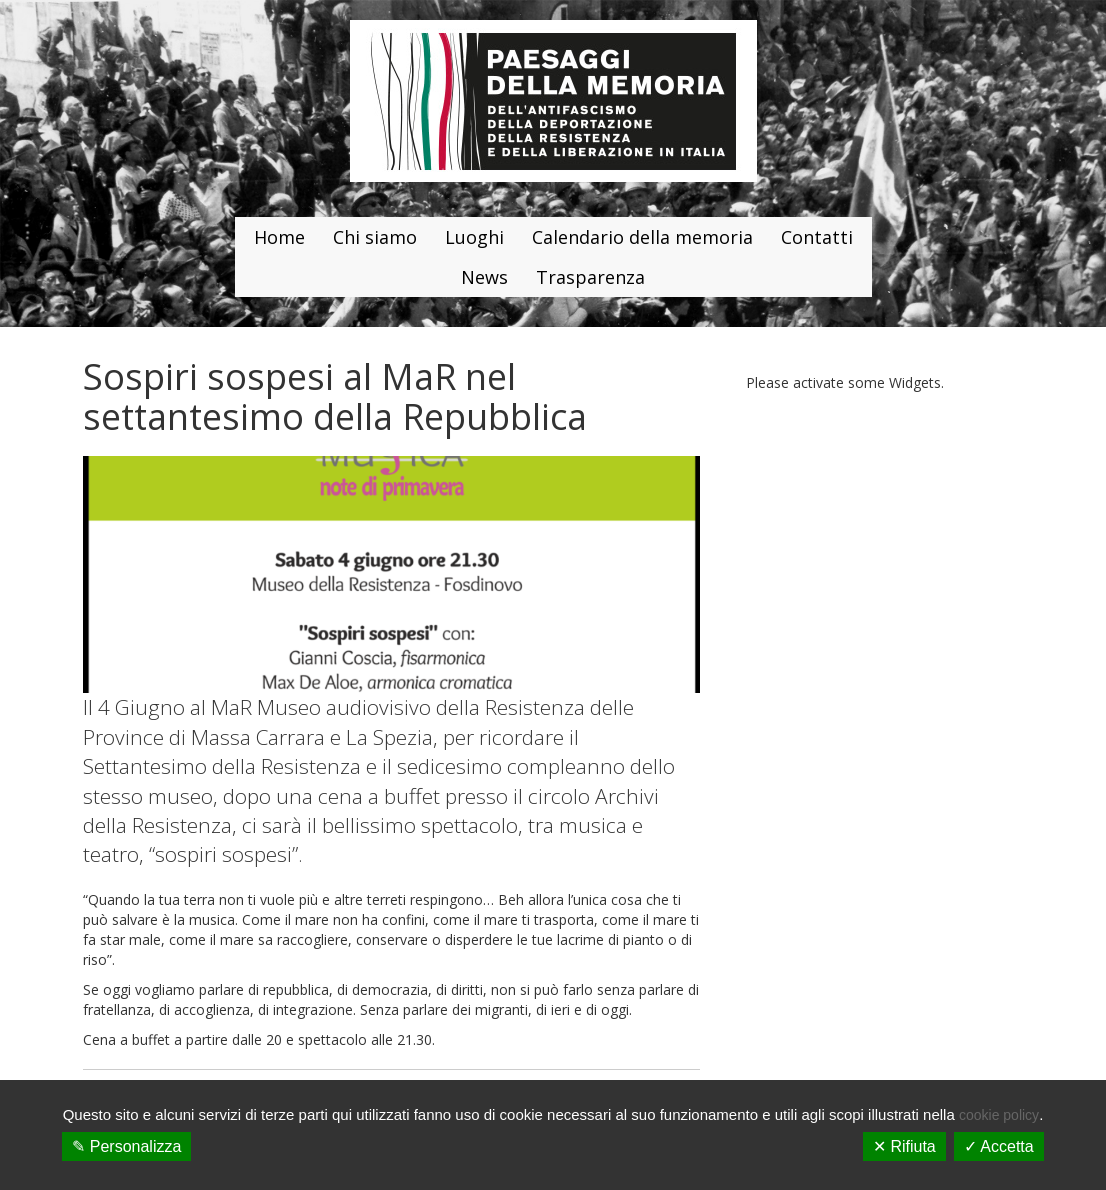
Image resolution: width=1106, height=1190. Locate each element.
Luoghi (474, 237)
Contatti (817, 237)
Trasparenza (590, 277)
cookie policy (999, 1115)
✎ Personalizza (126, 1146)
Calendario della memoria (642, 237)
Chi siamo (375, 237)
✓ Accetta (999, 1146)
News (484, 277)
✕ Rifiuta (904, 1146)
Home (279, 237)
